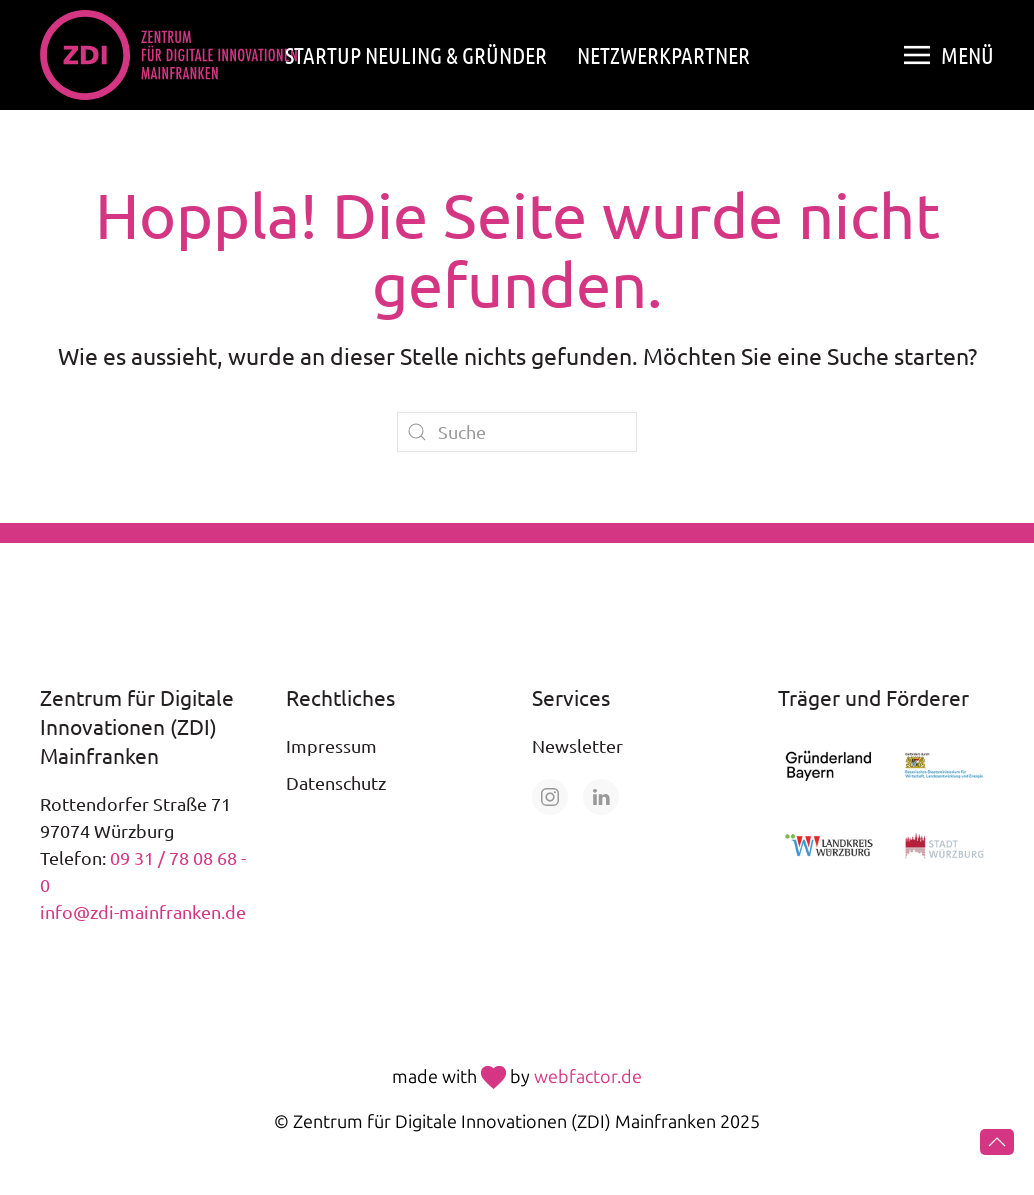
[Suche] (517, 432)
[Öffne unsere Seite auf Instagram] (550, 797)
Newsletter (577, 745)
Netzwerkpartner (663, 54)
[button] (949, 55)
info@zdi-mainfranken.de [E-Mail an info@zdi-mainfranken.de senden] (143, 911)
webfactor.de (588, 1077)
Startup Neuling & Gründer (416, 54)
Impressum (331, 745)
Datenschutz (336, 782)
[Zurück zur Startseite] (168, 55)
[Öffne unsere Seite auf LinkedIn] (601, 797)
